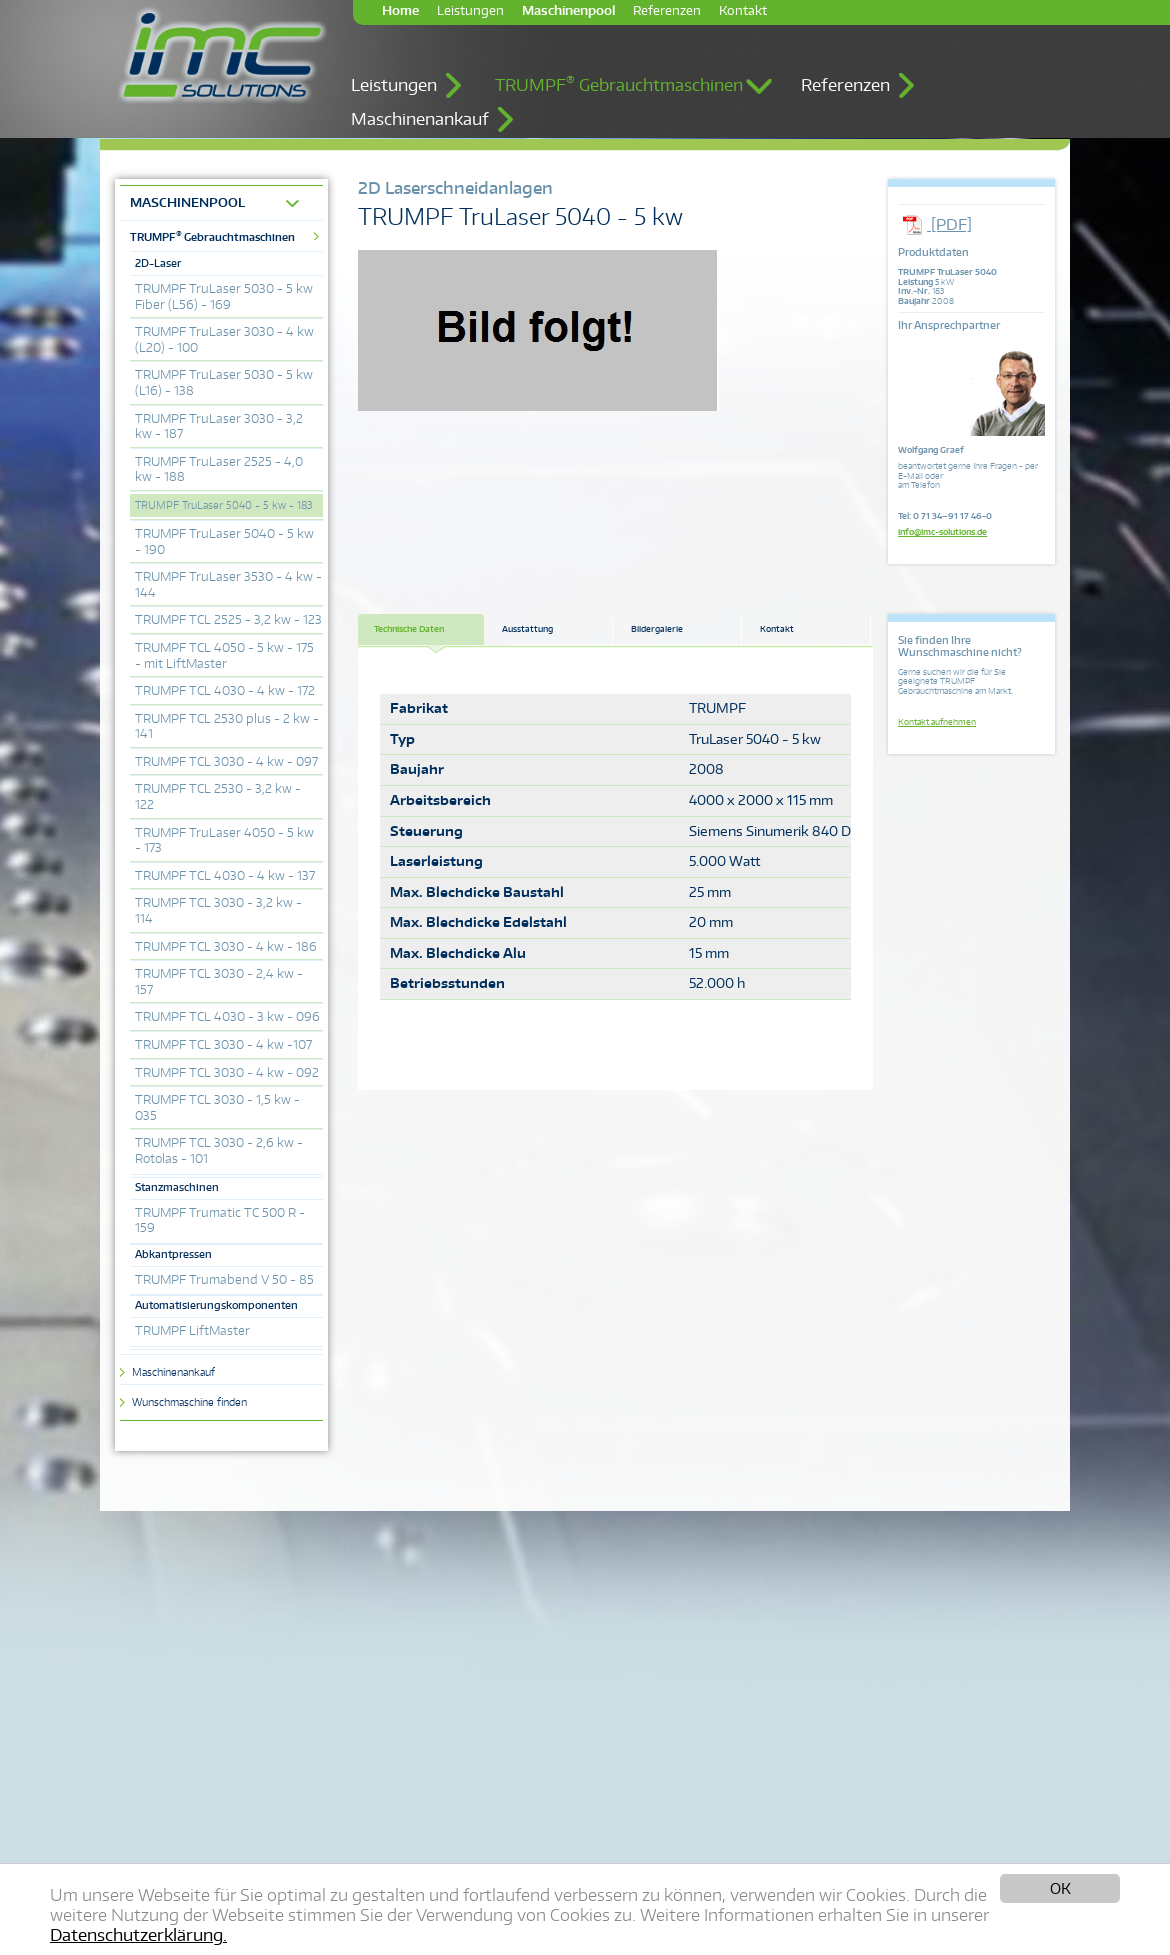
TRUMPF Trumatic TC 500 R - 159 (220, 1220)
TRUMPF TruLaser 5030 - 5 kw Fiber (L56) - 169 (224, 296)
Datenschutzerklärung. (138, 1935)
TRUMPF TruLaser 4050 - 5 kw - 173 (224, 840)
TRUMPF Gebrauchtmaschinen (619, 84)
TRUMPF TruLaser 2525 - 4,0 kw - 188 (219, 469)
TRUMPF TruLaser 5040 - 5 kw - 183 (223, 505)
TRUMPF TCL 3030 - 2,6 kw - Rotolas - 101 (219, 1150)
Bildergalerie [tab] (657, 629)
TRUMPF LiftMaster (192, 1330)
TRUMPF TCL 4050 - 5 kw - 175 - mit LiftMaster (224, 655)
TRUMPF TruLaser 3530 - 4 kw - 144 (228, 584)
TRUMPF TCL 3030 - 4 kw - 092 (227, 1072)
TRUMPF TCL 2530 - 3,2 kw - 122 (218, 796)
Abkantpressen (173, 1254)
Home (400, 10)
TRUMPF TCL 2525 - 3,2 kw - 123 (228, 619)
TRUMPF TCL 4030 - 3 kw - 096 (227, 1016)
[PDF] (935, 224)
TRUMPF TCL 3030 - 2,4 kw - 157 (219, 981)
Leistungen (470, 10)
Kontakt (743, 10)
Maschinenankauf (420, 119)
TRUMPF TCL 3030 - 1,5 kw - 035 (217, 1107)
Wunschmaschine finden (189, 1402)
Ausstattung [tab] (527, 629)
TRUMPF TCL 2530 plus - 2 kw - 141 (227, 726)
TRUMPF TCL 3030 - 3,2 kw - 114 (218, 910)
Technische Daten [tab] (409, 629)
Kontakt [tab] (777, 629)
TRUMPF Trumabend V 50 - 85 (224, 1279)
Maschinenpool (568, 10)
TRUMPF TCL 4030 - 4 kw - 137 (225, 875)
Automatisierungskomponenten (216, 1305)
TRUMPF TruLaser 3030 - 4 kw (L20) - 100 (224, 339)
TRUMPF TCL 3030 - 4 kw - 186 (226, 946)
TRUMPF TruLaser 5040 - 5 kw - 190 (224, 541)
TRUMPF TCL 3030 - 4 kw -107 (223, 1044)
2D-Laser (158, 263)
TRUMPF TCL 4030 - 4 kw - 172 (225, 690)
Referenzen (667, 10)
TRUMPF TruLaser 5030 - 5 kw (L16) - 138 (224, 382)
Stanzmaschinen (177, 1187)
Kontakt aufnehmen (937, 722)
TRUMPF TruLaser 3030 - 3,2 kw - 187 (219, 426)
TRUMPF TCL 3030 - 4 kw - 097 (226, 761)
